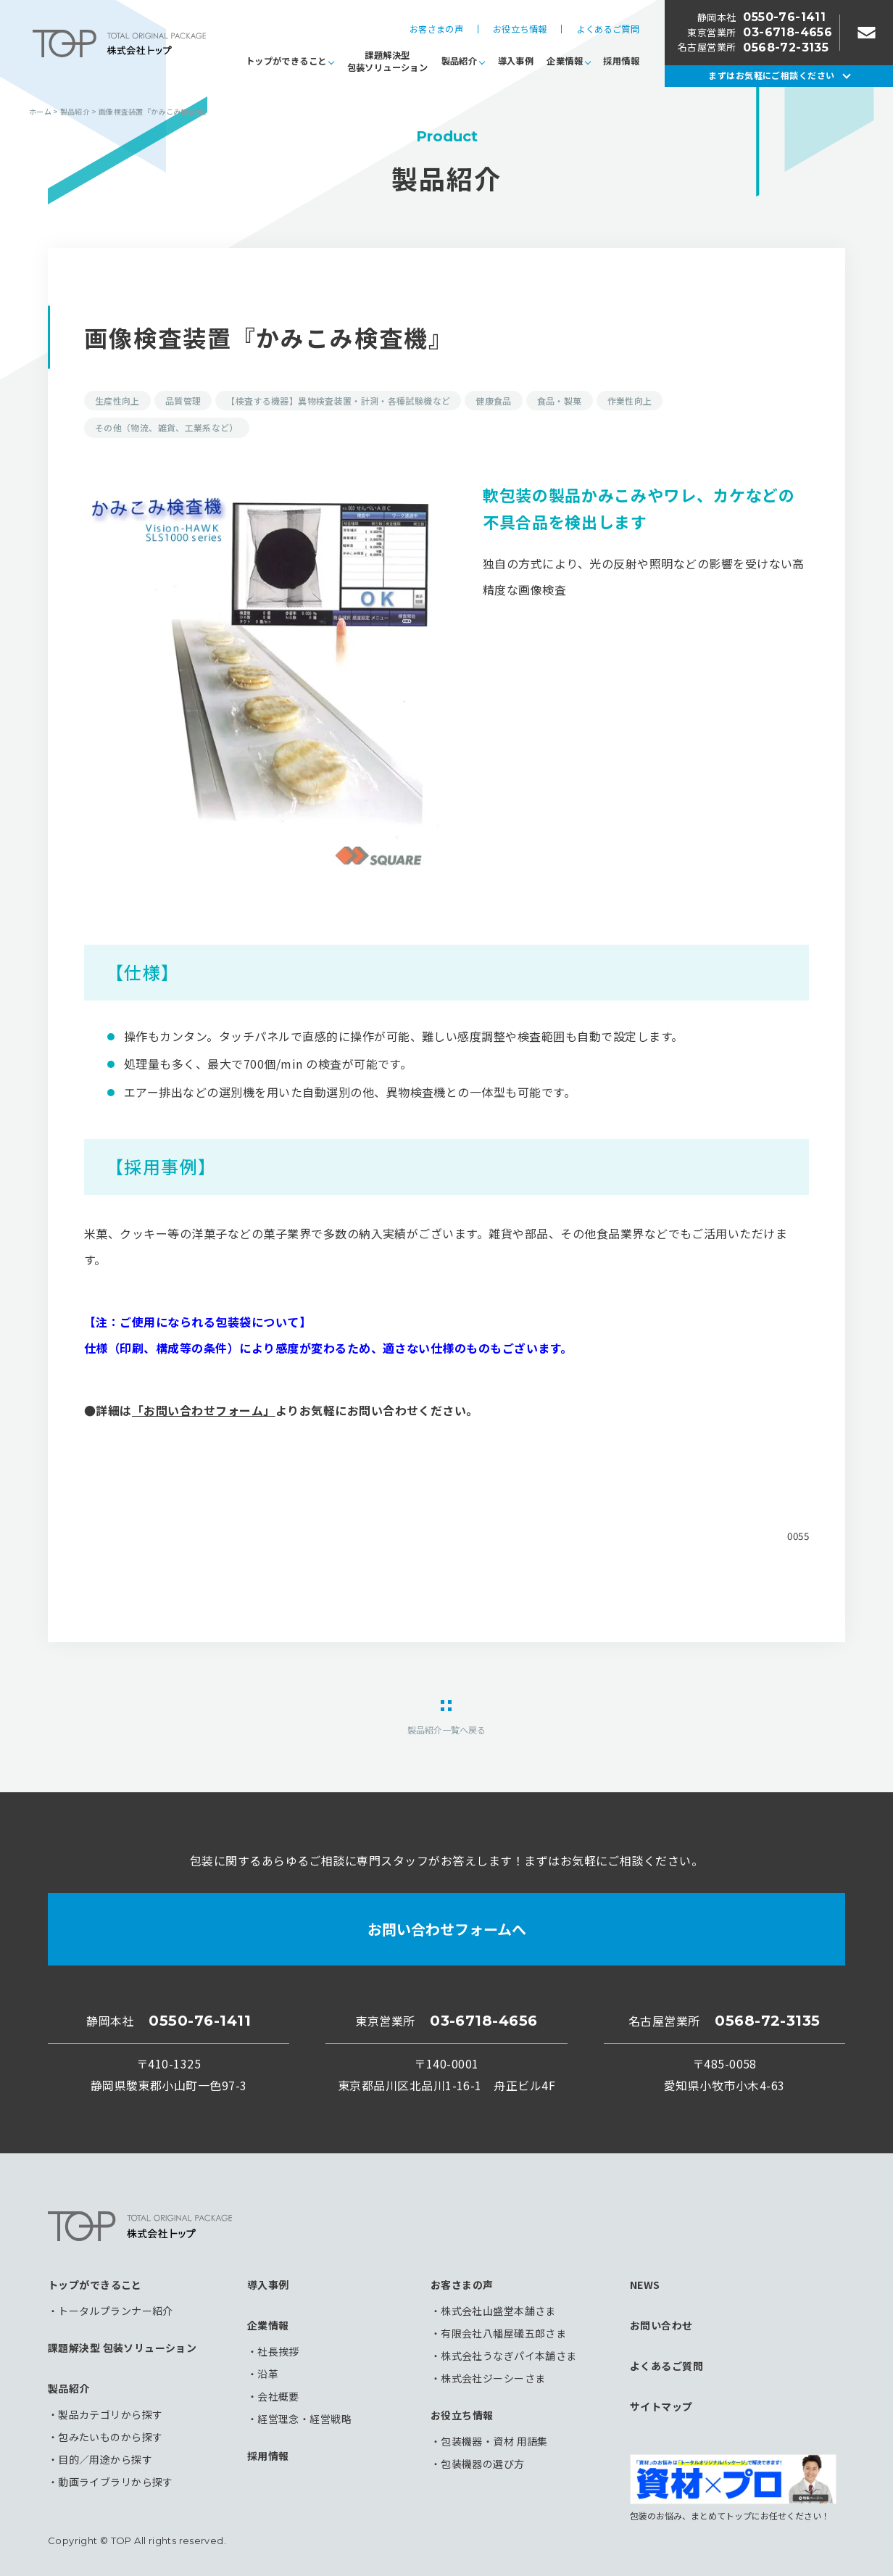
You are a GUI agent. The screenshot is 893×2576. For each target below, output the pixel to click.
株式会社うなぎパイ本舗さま (508, 2355)
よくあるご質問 (607, 29)
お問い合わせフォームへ (446, 1928)
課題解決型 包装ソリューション (122, 2347)
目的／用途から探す (105, 2459)
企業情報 (564, 60)
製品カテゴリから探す (110, 2414)
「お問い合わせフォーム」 (203, 1410)
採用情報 (621, 60)
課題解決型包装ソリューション (387, 61)
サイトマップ (661, 2406)
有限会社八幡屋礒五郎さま (503, 2333)
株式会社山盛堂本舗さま (498, 2310)
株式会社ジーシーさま (493, 2378)
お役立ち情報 (520, 29)
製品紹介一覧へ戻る (446, 1728)
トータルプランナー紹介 (115, 2310)
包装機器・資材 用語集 (494, 2441)
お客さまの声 (436, 29)
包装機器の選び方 (482, 2463)
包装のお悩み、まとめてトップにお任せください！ (733, 2487)
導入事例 (515, 60)
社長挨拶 (278, 2351)
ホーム (40, 111)
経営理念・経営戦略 (304, 2418)
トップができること (286, 60)
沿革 (267, 2373)
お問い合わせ (661, 2325)
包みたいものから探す (110, 2437)
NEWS (645, 2284)
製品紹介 (459, 60)
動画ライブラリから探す (115, 2481)
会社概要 (278, 2396)
